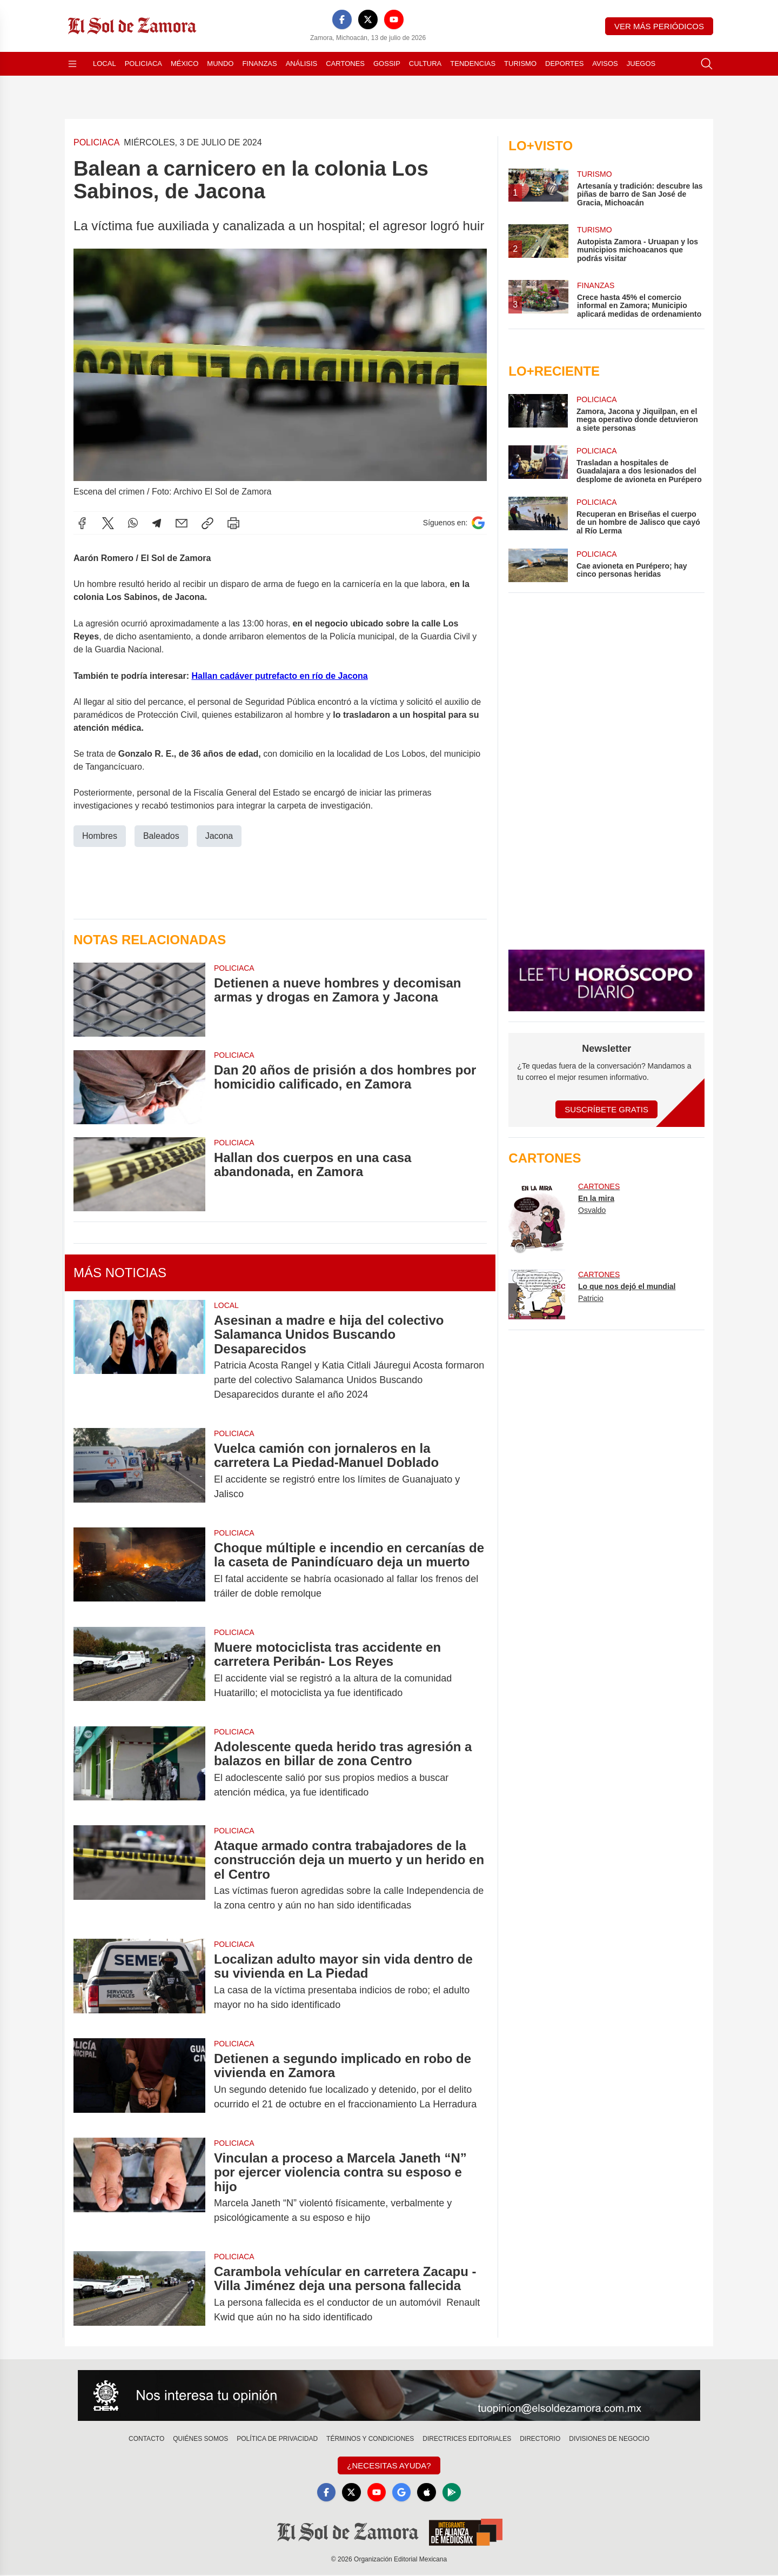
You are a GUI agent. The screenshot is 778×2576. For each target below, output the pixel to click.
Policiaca (143, 63)
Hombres (99, 835)
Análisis (302, 63)
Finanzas (259, 63)
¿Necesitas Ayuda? (389, 2465)
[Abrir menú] (72, 63)
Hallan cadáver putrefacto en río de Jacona (279, 675)
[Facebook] (342, 19)
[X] (368, 19)
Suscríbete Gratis (606, 1109)
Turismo (520, 63)
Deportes (564, 63)
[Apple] (428, 2492)
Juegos (641, 63)
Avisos (605, 63)
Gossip (386, 63)
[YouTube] (394, 19)
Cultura (425, 63)
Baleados (161, 835)
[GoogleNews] (402, 2492)
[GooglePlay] (454, 2492)
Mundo (220, 63)
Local (104, 63)
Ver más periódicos (659, 26)
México (184, 63)
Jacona (219, 835)
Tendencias (472, 63)
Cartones (345, 63)
